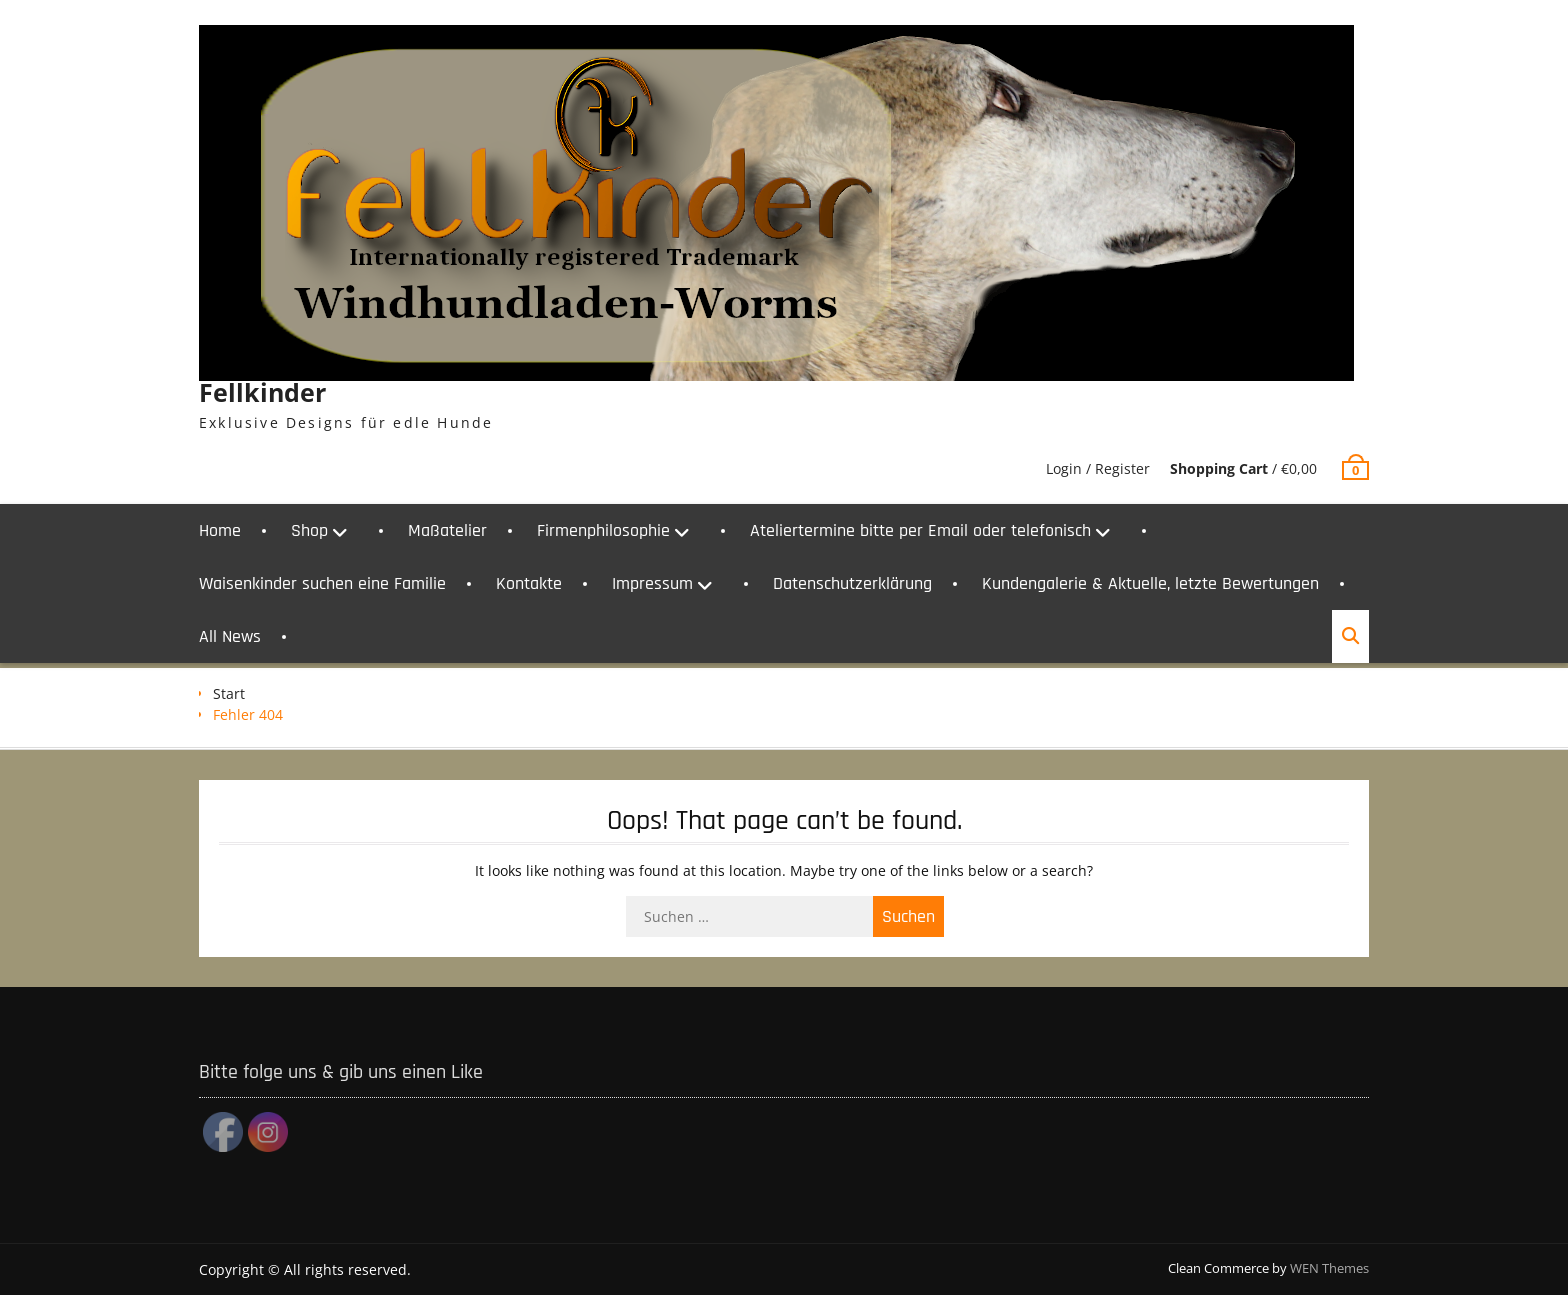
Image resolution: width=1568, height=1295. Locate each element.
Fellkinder (262, 392)
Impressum (652, 583)
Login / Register (1098, 468)
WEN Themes (1329, 1268)
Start (229, 693)
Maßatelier (447, 530)
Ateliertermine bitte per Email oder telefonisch (920, 530)
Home (220, 530)
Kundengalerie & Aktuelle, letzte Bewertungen (1150, 583)
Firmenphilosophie (603, 530)
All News (230, 636)
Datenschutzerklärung (852, 583)
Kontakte (529, 583)
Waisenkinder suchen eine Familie (322, 583)
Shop (309, 530)
